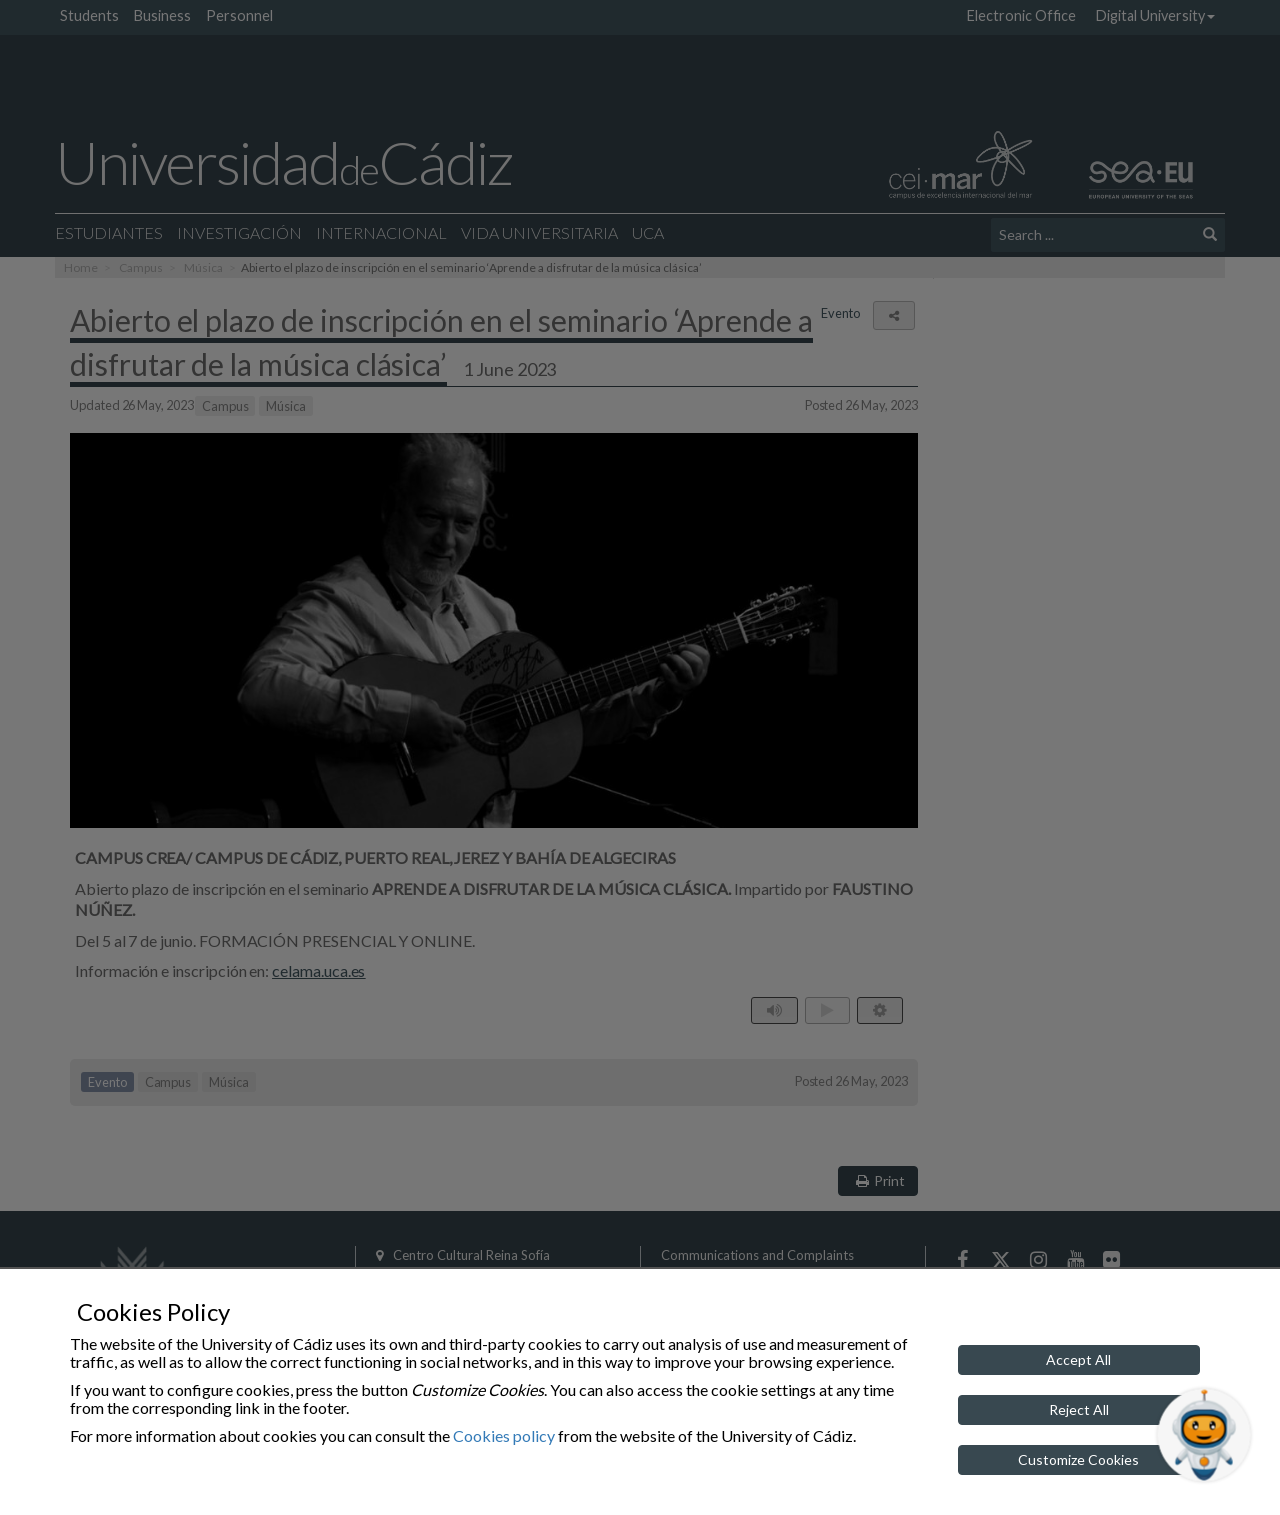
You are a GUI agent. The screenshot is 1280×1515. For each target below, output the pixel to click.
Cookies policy (504, 1435)
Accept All (1078, 1359)
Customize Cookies (1078, 1459)
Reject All (1079, 1409)
